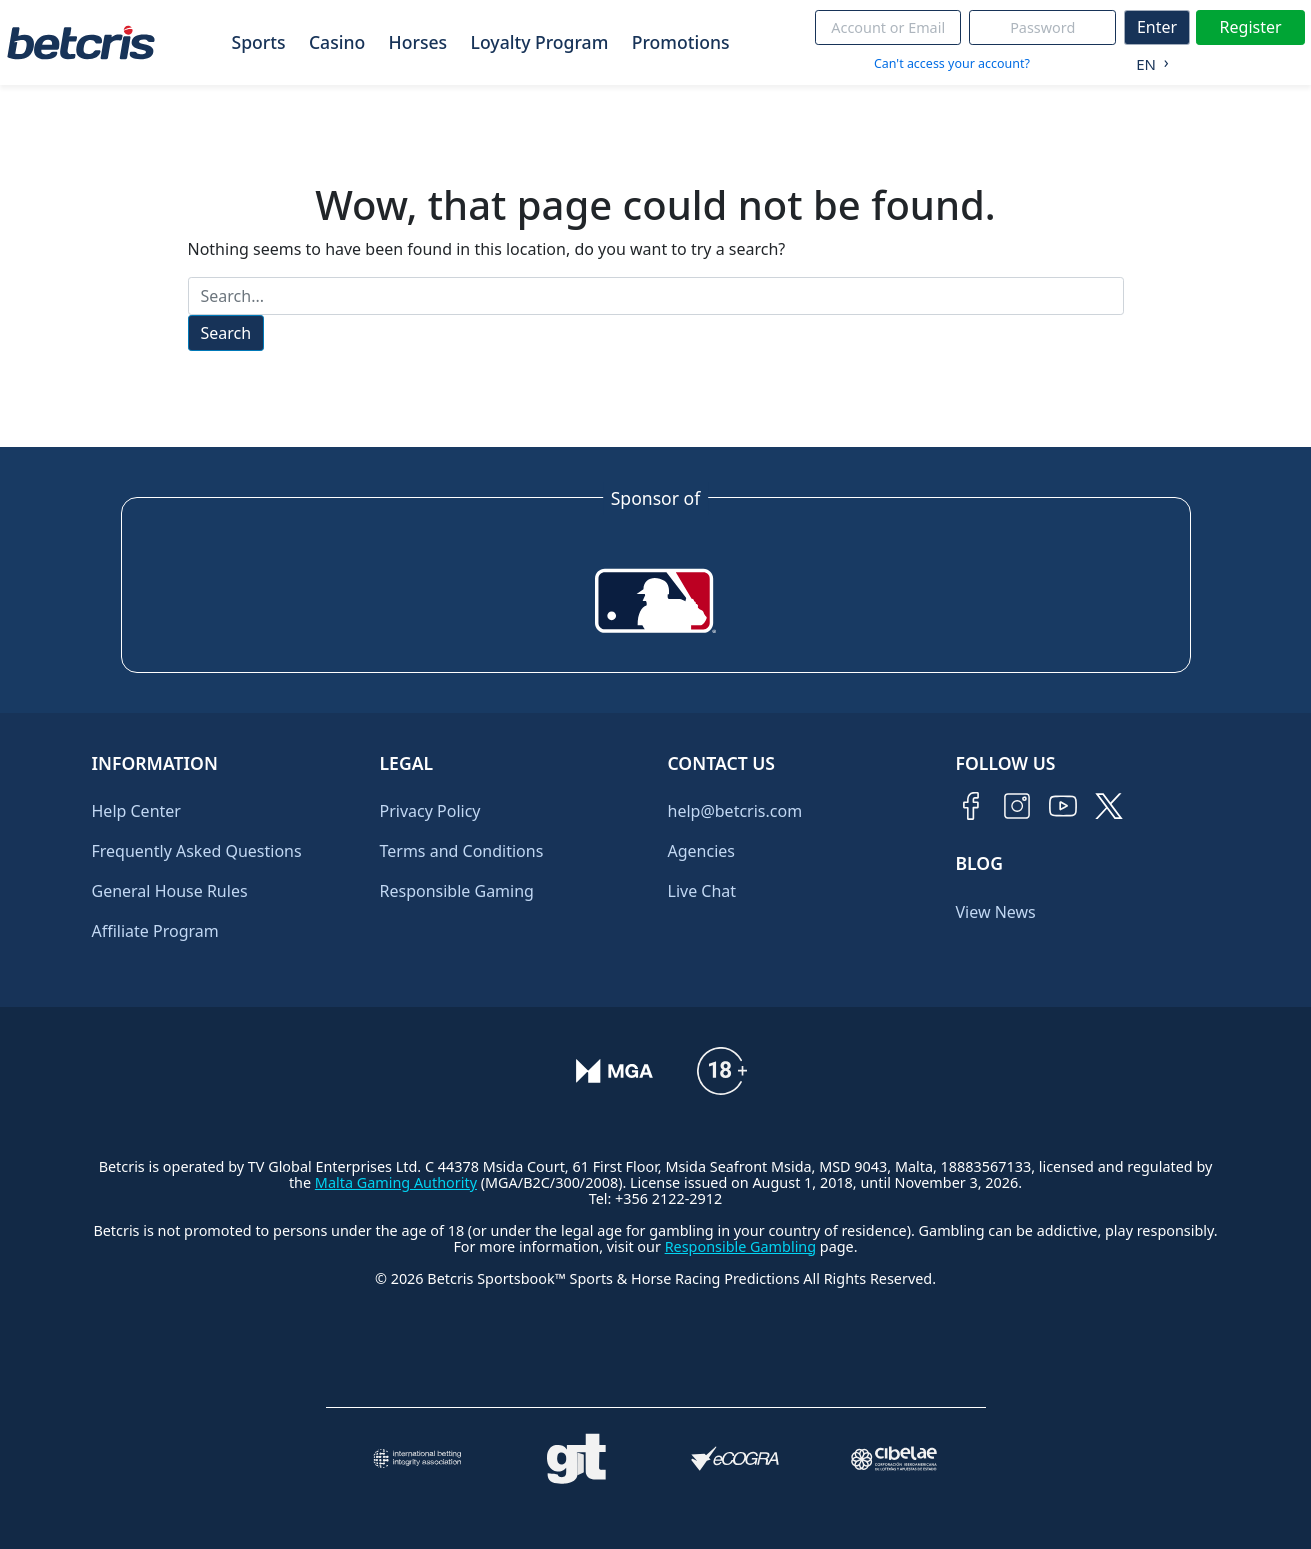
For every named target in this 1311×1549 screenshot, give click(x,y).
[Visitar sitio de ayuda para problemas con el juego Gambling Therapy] (576, 1459)
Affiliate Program (155, 931)
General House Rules (170, 891)
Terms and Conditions (462, 851)
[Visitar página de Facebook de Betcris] (971, 806)
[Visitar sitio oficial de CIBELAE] (894, 1458)
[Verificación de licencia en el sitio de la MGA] (614, 1071)
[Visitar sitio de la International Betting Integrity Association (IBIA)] (417, 1458)
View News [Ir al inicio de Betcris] (996, 912)
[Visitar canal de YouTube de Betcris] (1063, 806)
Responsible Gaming (457, 891)
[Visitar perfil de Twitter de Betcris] (1109, 806)
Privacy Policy (430, 811)
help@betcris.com (735, 811)
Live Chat (702, 891)
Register (1251, 27)
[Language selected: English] (1147, 60)
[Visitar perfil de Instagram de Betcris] (1017, 806)
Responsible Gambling (740, 1246)
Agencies (701, 851)
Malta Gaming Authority (396, 1182)
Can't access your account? (952, 63)
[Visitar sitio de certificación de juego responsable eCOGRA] (735, 1458)
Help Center (136, 811)
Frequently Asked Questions (197, 851)
